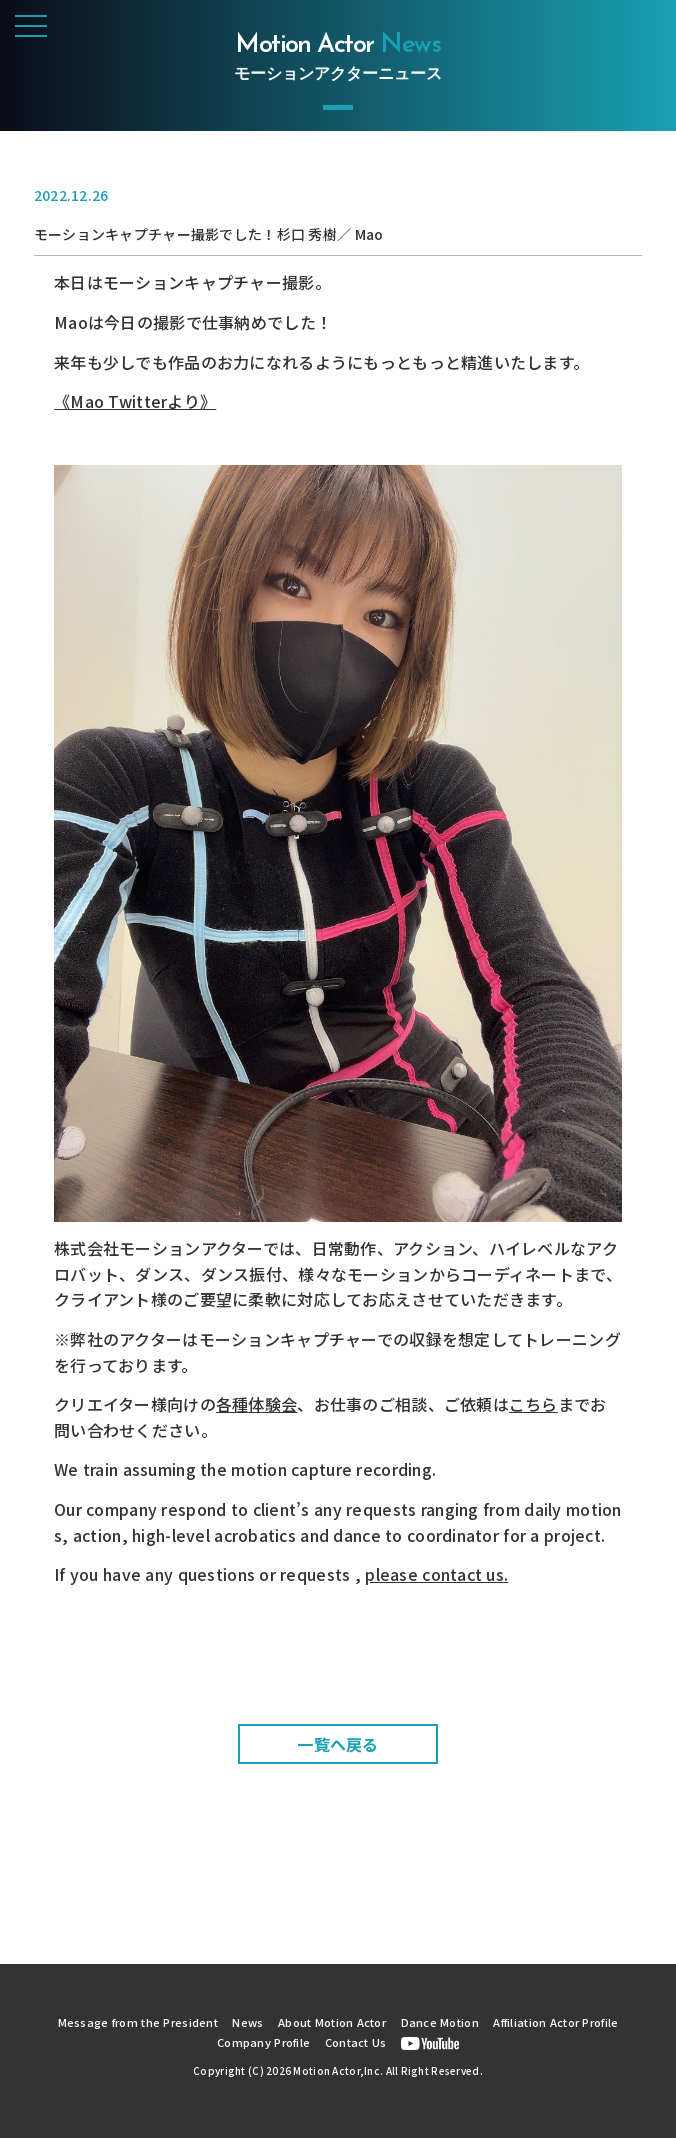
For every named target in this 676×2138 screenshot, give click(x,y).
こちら (533, 1404)
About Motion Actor (332, 2022)
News (247, 2022)
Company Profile (263, 2042)
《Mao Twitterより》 (135, 401)
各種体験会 (256, 1404)
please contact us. (436, 1574)
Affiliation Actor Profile (555, 2022)
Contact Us (356, 2042)
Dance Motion (440, 2022)
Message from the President (138, 2022)
